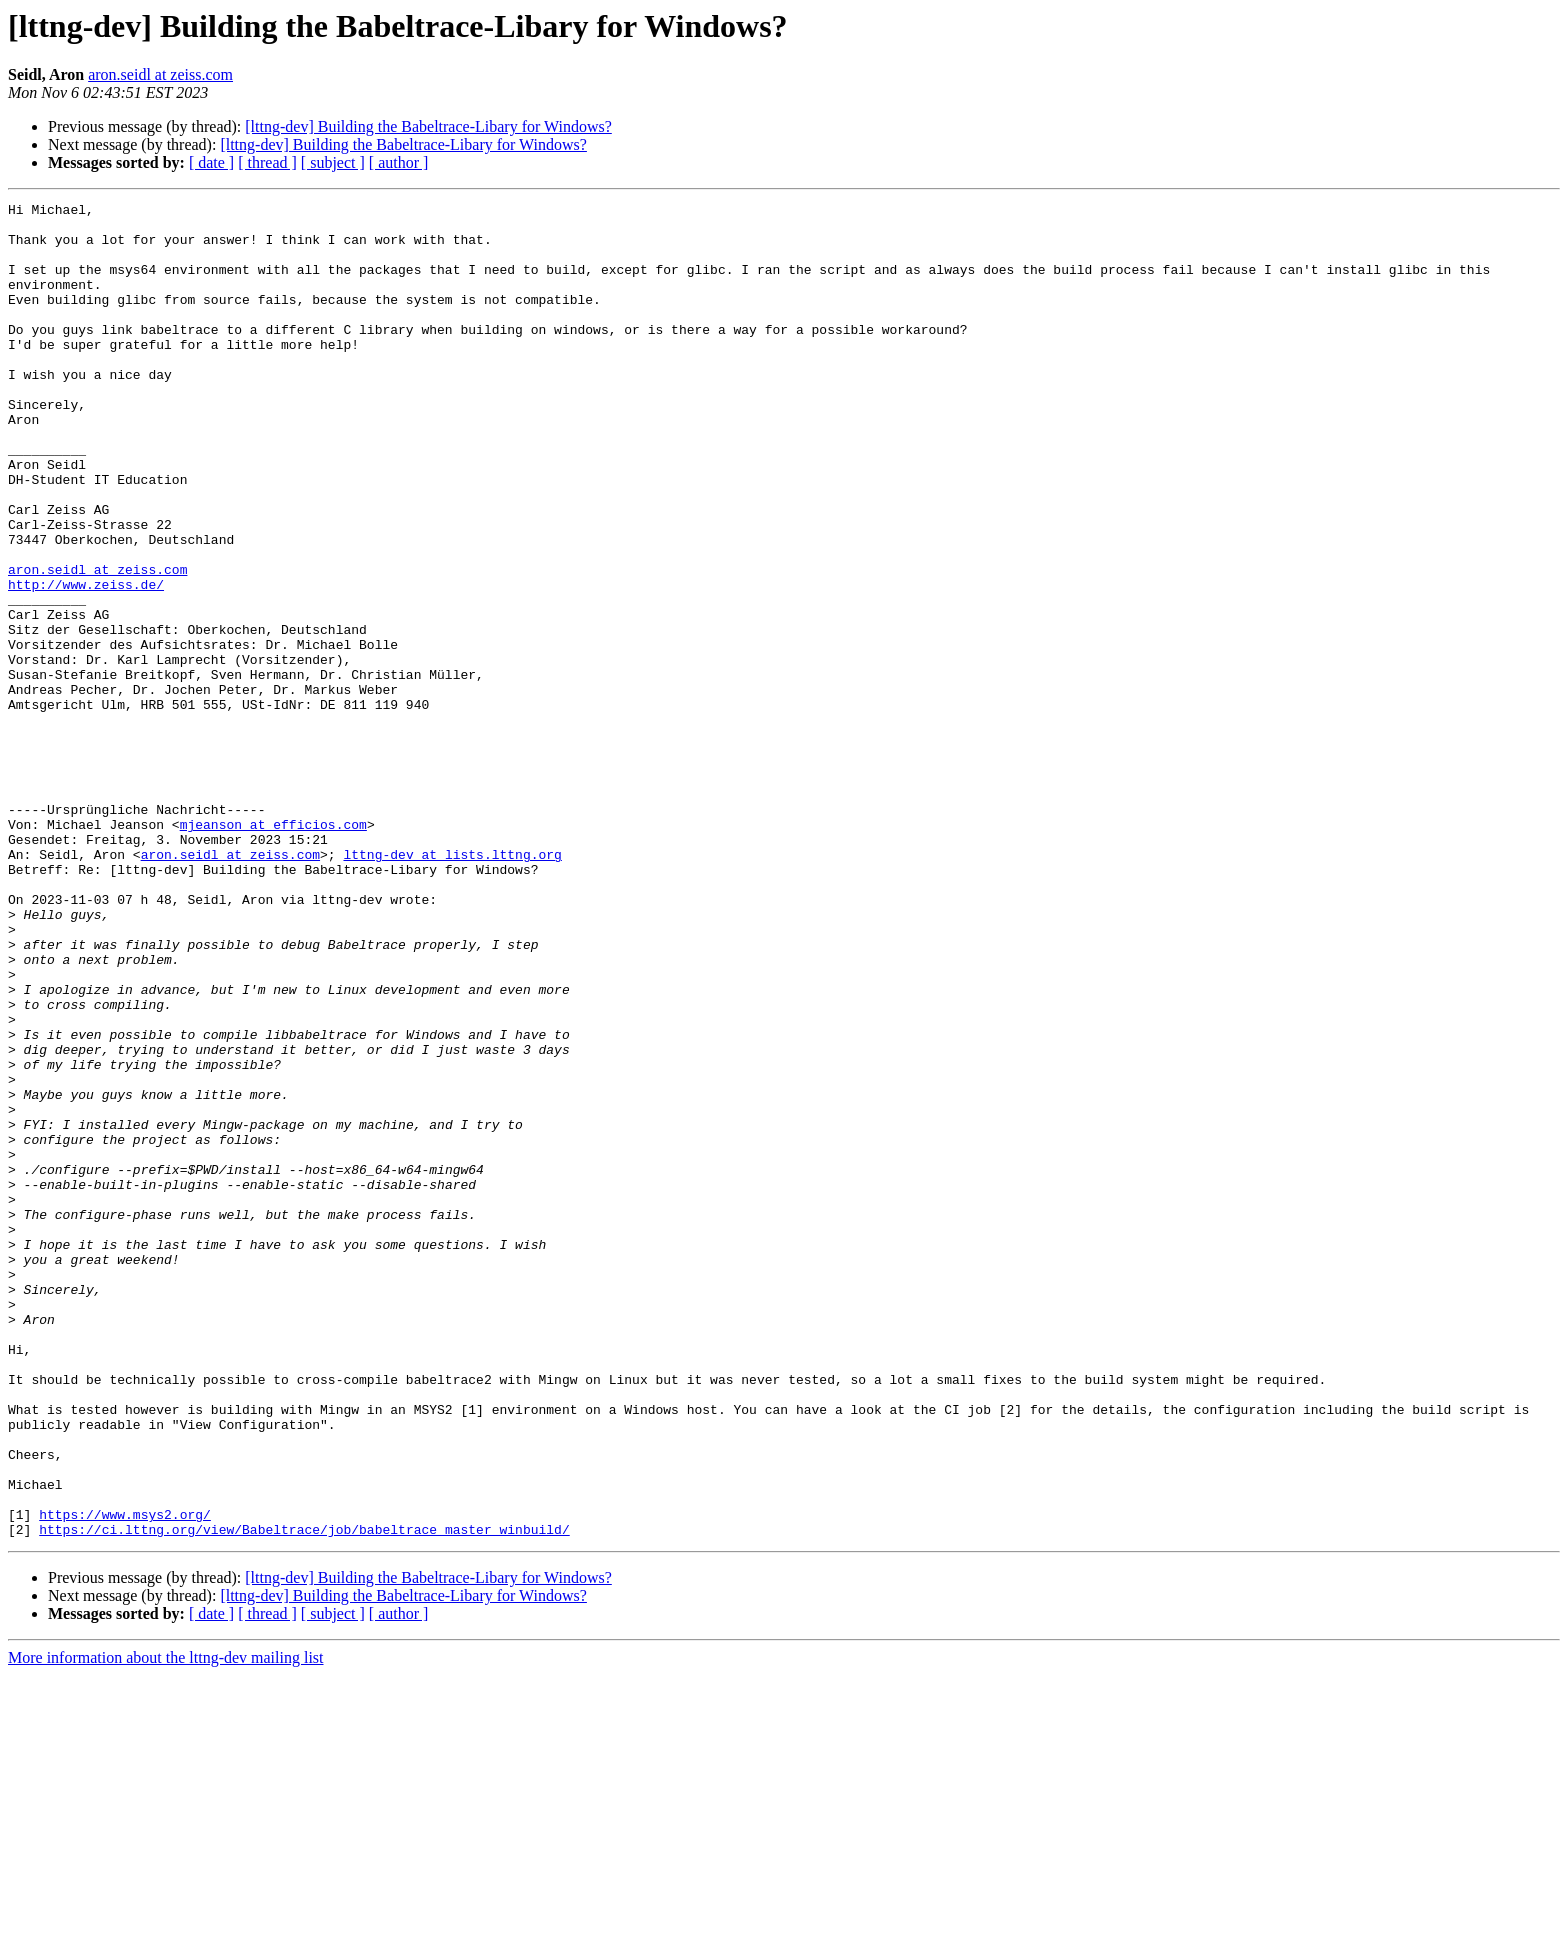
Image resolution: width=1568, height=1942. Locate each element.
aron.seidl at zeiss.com (160, 74)
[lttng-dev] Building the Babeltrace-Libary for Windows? (428, 126)
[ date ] (211, 162)
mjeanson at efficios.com (273, 950)
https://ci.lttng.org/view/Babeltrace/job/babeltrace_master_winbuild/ (304, 1796)
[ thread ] (267, 162)
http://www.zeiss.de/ (86, 662)
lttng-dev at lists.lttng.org (452, 986)
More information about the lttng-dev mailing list (166, 1924)
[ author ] (399, 162)
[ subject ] (333, 162)
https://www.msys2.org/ (125, 1778)
